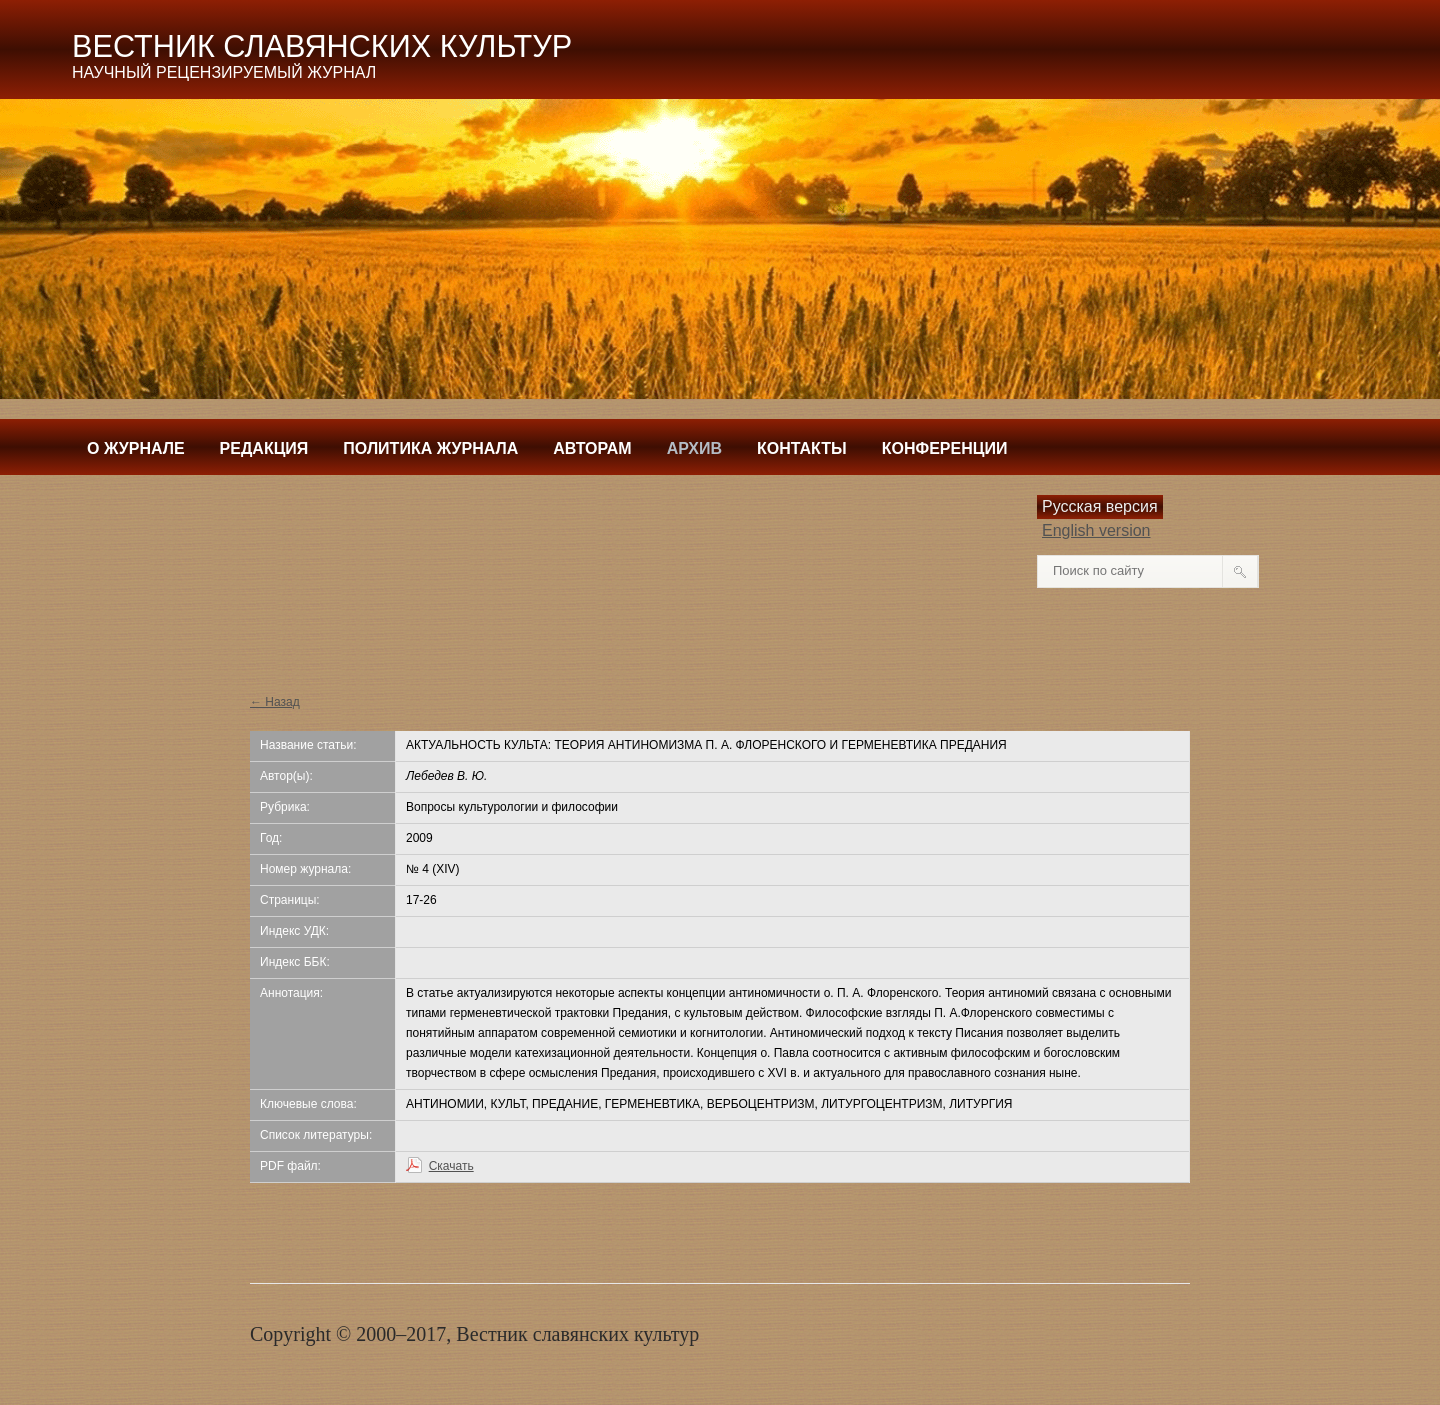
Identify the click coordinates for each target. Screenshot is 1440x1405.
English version (1096, 530)
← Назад (275, 702)
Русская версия (1100, 506)
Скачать (451, 1166)
